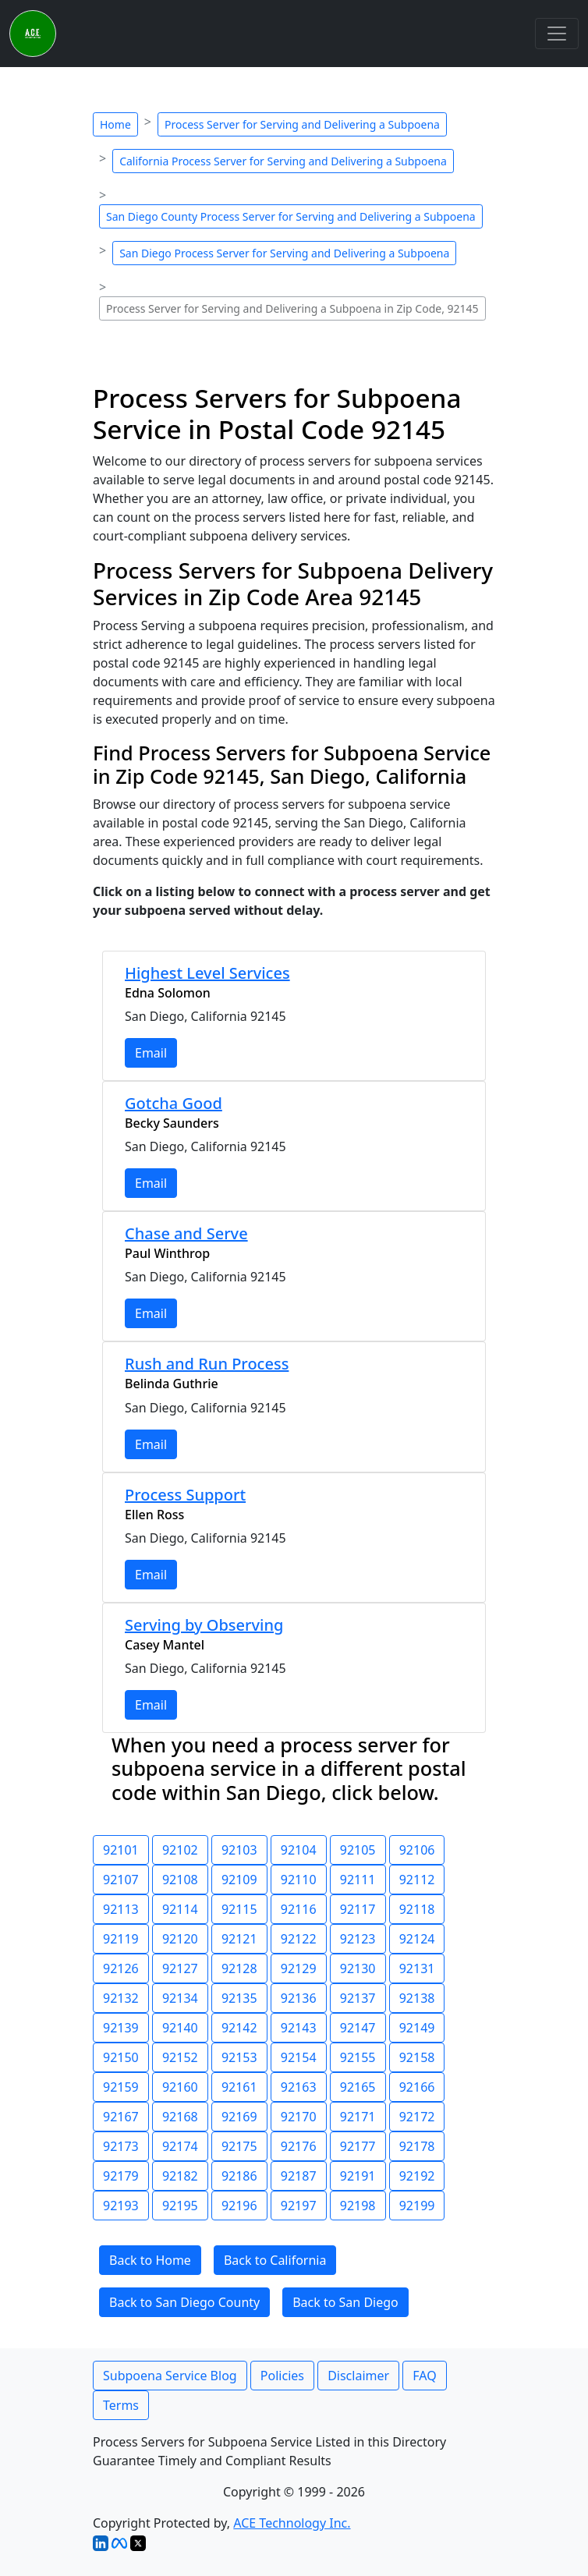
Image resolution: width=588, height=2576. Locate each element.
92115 (239, 1909)
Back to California (275, 2260)
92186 (239, 2175)
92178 (417, 2146)
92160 (180, 2087)
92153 (239, 2057)
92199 (417, 2205)
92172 (417, 2116)
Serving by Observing (204, 1624)
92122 (299, 1938)
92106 (417, 1849)
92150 (121, 2057)
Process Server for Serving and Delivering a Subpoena (302, 124)
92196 (239, 2205)
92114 (180, 1909)
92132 (121, 1998)
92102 (180, 1849)
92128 (239, 1968)
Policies (282, 2375)
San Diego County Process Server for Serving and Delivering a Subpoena (291, 216)
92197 (299, 2205)
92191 (358, 2175)
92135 (239, 1998)
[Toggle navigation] (557, 33)
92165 (358, 2087)
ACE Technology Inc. (291, 2523)
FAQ (424, 2375)
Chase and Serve (186, 1233)
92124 (417, 1938)
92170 (299, 2116)
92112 (417, 1879)
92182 (180, 2175)
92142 (239, 2027)
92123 (358, 1938)
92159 (121, 2087)
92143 (299, 2027)
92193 (121, 2205)
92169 (239, 2116)
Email (151, 1052)
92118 (417, 1909)
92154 (299, 2057)
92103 (239, 1849)
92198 (358, 2205)
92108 (180, 1879)
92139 (121, 2027)
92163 (299, 2087)
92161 (239, 2087)
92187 (299, 2175)
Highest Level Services (207, 972)
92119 (121, 1938)
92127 (180, 1968)
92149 (417, 2027)
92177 (358, 2146)
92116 (299, 1909)
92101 (121, 1849)
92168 (180, 2116)
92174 (180, 2146)
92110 (299, 1879)
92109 (239, 1879)
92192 (417, 2175)
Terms (121, 2405)
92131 (417, 1968)
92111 (358, 1879)
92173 (121, 2146)
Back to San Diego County (184, 2302)
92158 (417, 2057)
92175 (239, 2146)
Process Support (185, 1494)
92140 (180, 2027)
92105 (358, 1849)
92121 (239, 1938)
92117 (358, 1909)
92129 (299, 1968)
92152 (180, 2057)
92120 (180, 1938)
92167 (121, 2116)
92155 (358, 2057)
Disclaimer (358, 2375)
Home (115, 124)
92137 (358, 1998)
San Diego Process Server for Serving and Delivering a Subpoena (284, 253)
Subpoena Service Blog (170, 2375)
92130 (358, 1968)
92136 (299, 1998)
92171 (358, 2116)
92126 (121, 1968)
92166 (417, 2087)
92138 (417, 1998)
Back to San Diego (345, 2302)
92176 (299, 2146)
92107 (121, 1879)
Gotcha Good (173, 1103)
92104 (299, 1849)
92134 (180, 1998)
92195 (180, 2205)
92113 (121, 1909)
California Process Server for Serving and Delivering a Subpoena (283, 161)
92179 (121, 2175)
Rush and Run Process (207, 1363)
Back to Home (150, 2260)
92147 (358, 2027)
